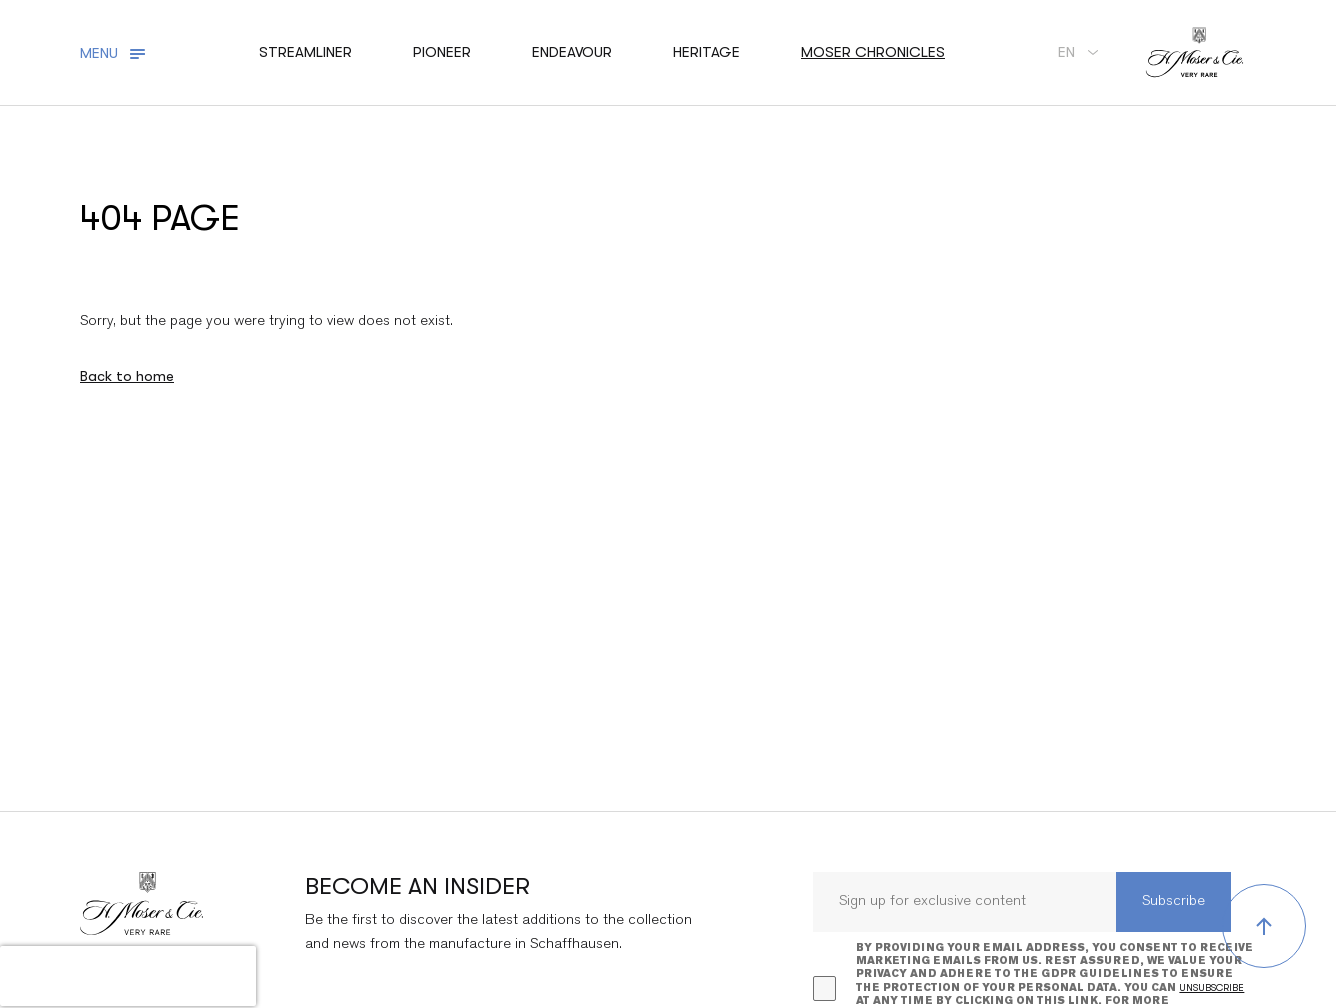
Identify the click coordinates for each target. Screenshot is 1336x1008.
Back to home (127, 376)
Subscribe (1173, 901)
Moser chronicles (873, 52)
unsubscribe (1211, 987)
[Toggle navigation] (115, 53)
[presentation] (128, 976)
